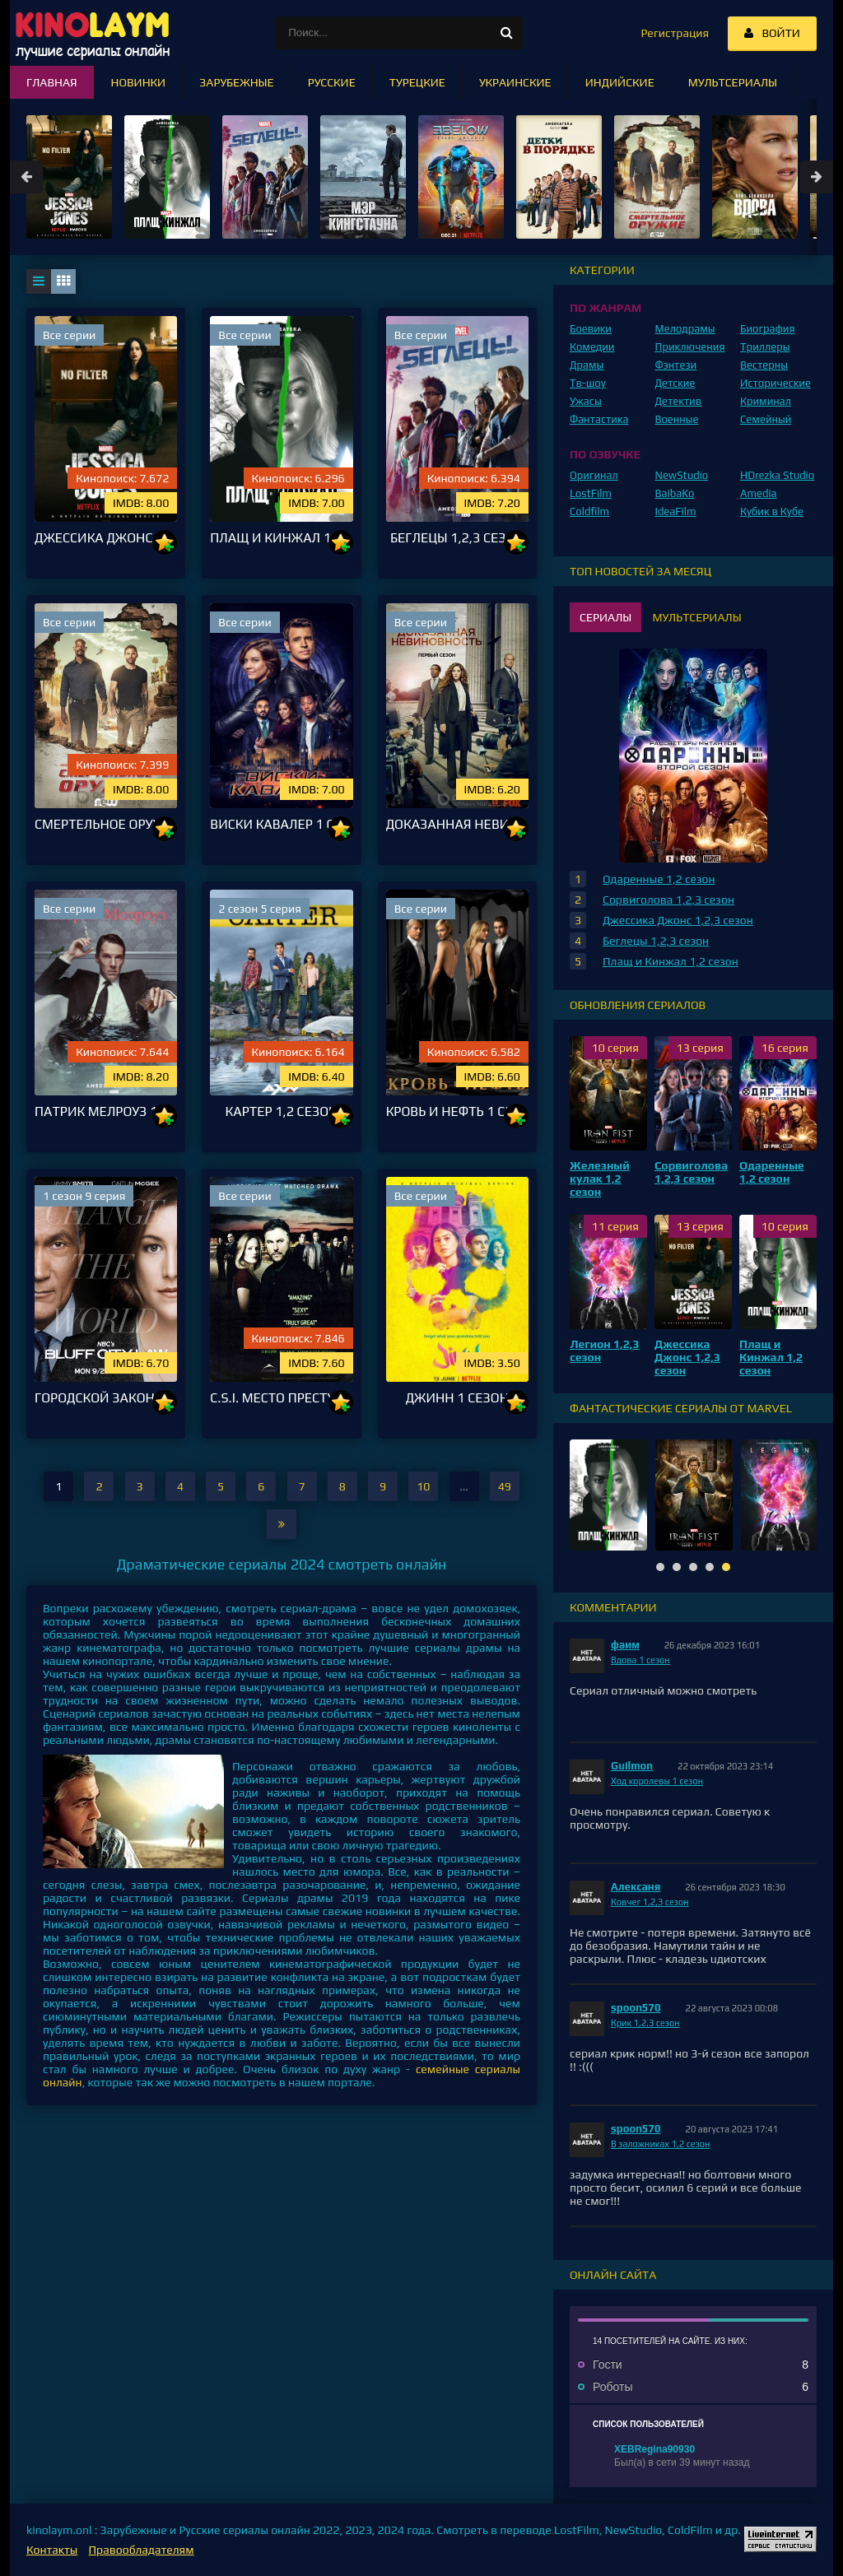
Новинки (138, 82)
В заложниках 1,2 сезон (660, 2144)
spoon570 (636, 2008)
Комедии (592, 347)
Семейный (765, 419)
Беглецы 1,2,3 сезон (457, 538)
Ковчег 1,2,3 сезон (650, 1902)
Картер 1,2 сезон (282, 1111)
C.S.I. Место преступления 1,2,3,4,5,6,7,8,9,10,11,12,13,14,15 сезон (281, 1398)
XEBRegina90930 (654, 2449)
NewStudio (682, 475)
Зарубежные (236, 82)
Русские (332, 82)
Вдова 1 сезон (640, 1660)
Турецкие (417, 82)
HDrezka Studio (777, 475)
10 (168, 561)
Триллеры (765, 347)
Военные (677, 419)
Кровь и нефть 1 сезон (457, 1111)
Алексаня (635, 1887)
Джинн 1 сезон (457, 1398)
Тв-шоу (588, 383)
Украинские (515, 82)
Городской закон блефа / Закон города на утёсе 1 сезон (106, 1398)
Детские (675, 383)
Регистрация (674, 33)
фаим (625, 1645)
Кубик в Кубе (771, 511)
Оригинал (594, 475)
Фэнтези (676, 365)
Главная (51, 82)
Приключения (690, 347)
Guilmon (632, 1766)
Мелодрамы (685, 329)
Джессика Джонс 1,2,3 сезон (106, 538)
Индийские (619, 82)
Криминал (765, 401)
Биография (767, 329)
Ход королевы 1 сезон (657, 1781)
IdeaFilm (675, 511)
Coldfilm (589, 511)
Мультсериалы (732, 82)
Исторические (775, 383)
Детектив (678, 401)
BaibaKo (675, 493)
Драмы (586, 365)
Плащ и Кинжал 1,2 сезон (281, 538)
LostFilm (591, 493)
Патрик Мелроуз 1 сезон (106, 1111)
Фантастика (599, 419)
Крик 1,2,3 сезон (645, 2023)
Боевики (591, 329)
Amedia (758, 493)
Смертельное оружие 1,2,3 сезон (106, 824)
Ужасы (586, 401)
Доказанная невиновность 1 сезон (457, 824)
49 (504, 1486)
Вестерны (764, 365)
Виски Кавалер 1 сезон (281, 824)
